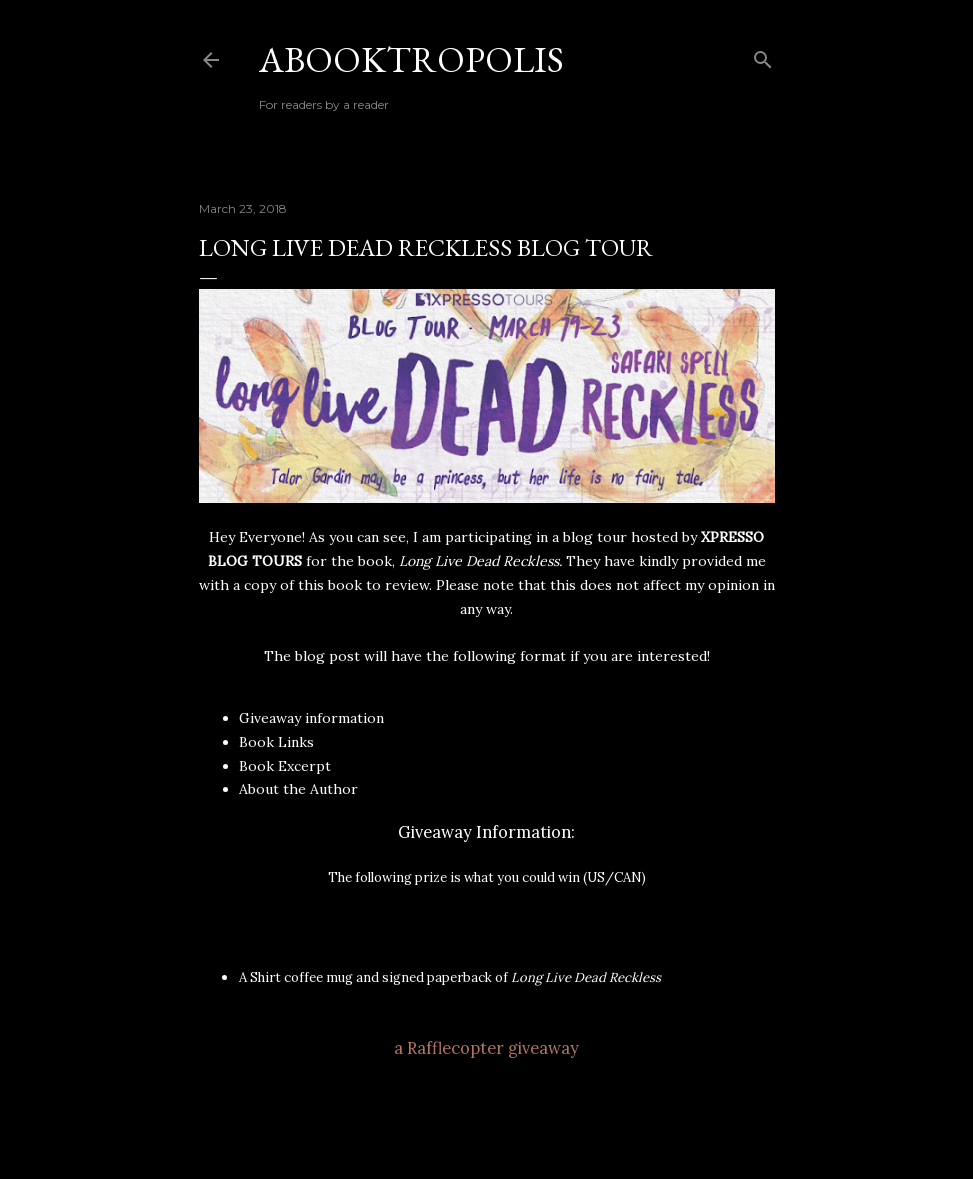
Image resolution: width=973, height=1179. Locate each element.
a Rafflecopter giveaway (486, 1048)
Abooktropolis (411, 59)
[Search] (763, 55)
